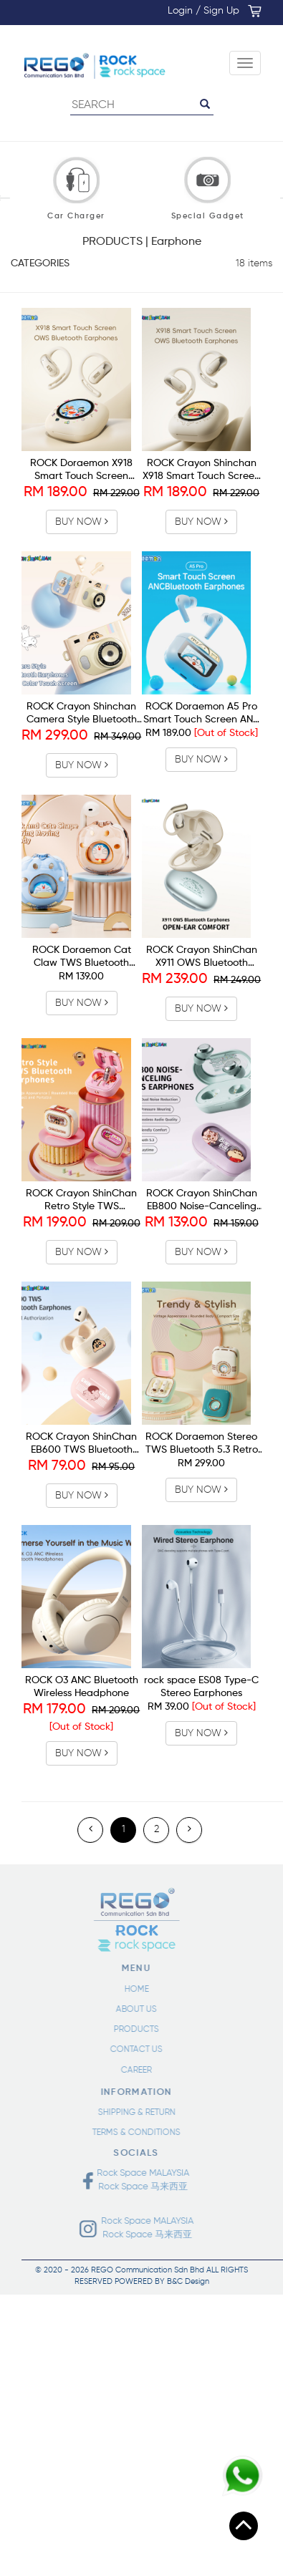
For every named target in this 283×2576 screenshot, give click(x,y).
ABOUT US (131, 2009)
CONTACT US (131, 2049)
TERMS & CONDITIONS (131, 2133)
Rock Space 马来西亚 (136, 2187)
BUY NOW (81, 521)
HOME (131, 1989)
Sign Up (221, 11)
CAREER (131, 2070)
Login (180, 11)
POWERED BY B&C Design (162, 2281)
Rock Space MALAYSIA (138, 2173)
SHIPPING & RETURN (131, 2112)
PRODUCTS (131, 2029)
